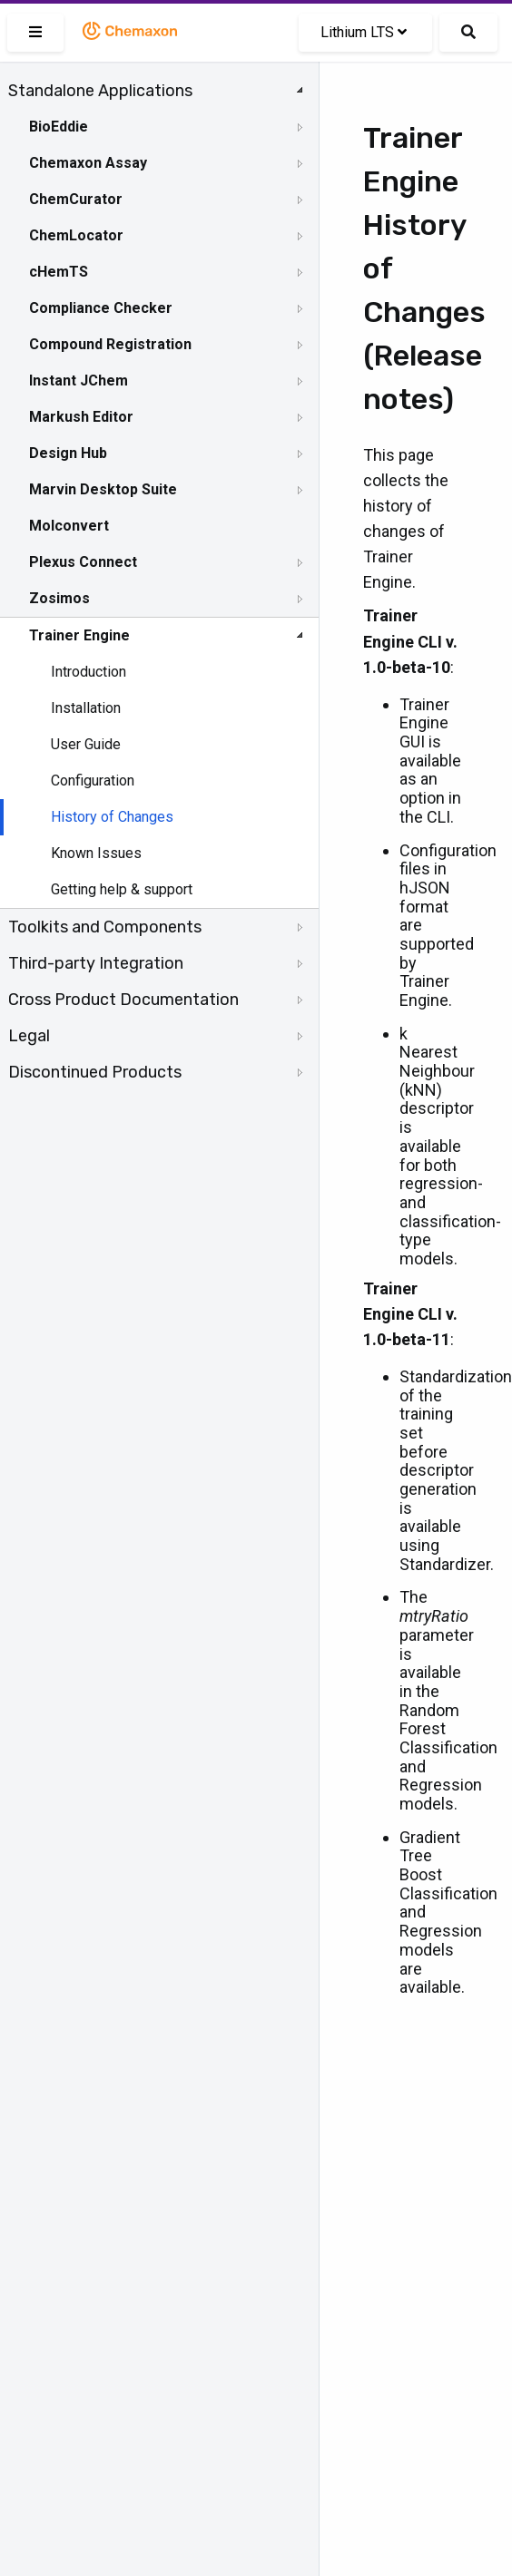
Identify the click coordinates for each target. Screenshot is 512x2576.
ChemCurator (76, 199)
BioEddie (58, 126)
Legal (29, 1036)
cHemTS (58, 271)
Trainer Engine (79, 635)
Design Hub (68, 453)
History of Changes (112, 816)
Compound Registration (110, 344)
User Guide (86, 744)
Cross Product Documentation (123, 1000)
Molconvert (69, 525)
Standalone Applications (100, 91)
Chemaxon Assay (88, 162)
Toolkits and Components (105, 927)
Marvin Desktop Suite (103, 489)
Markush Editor (81, 416)
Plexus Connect (83, 562)
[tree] (159, 581)
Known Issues (96, 853)
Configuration (92, 780)
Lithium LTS (363, 32)
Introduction (88, 671)
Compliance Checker (100, 308)
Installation (86, 708)
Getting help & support (121, 889)
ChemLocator (76, 235)
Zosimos (59, 598)
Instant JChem (78, 380)
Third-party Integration (95, 963)
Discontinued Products (95, 1072)
